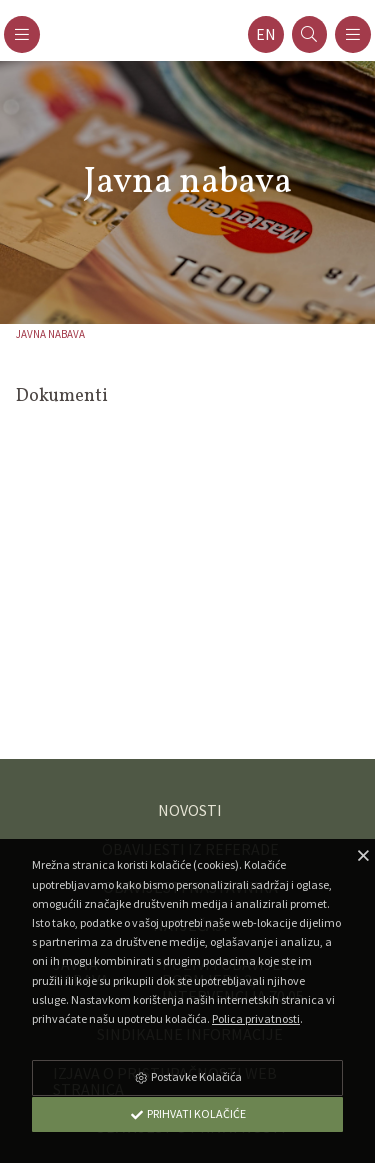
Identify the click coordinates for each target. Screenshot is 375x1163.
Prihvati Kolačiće (188, 1113)
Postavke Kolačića (188, 1076)
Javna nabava (50, 334)
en (266, 34)
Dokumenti (62, 396)
